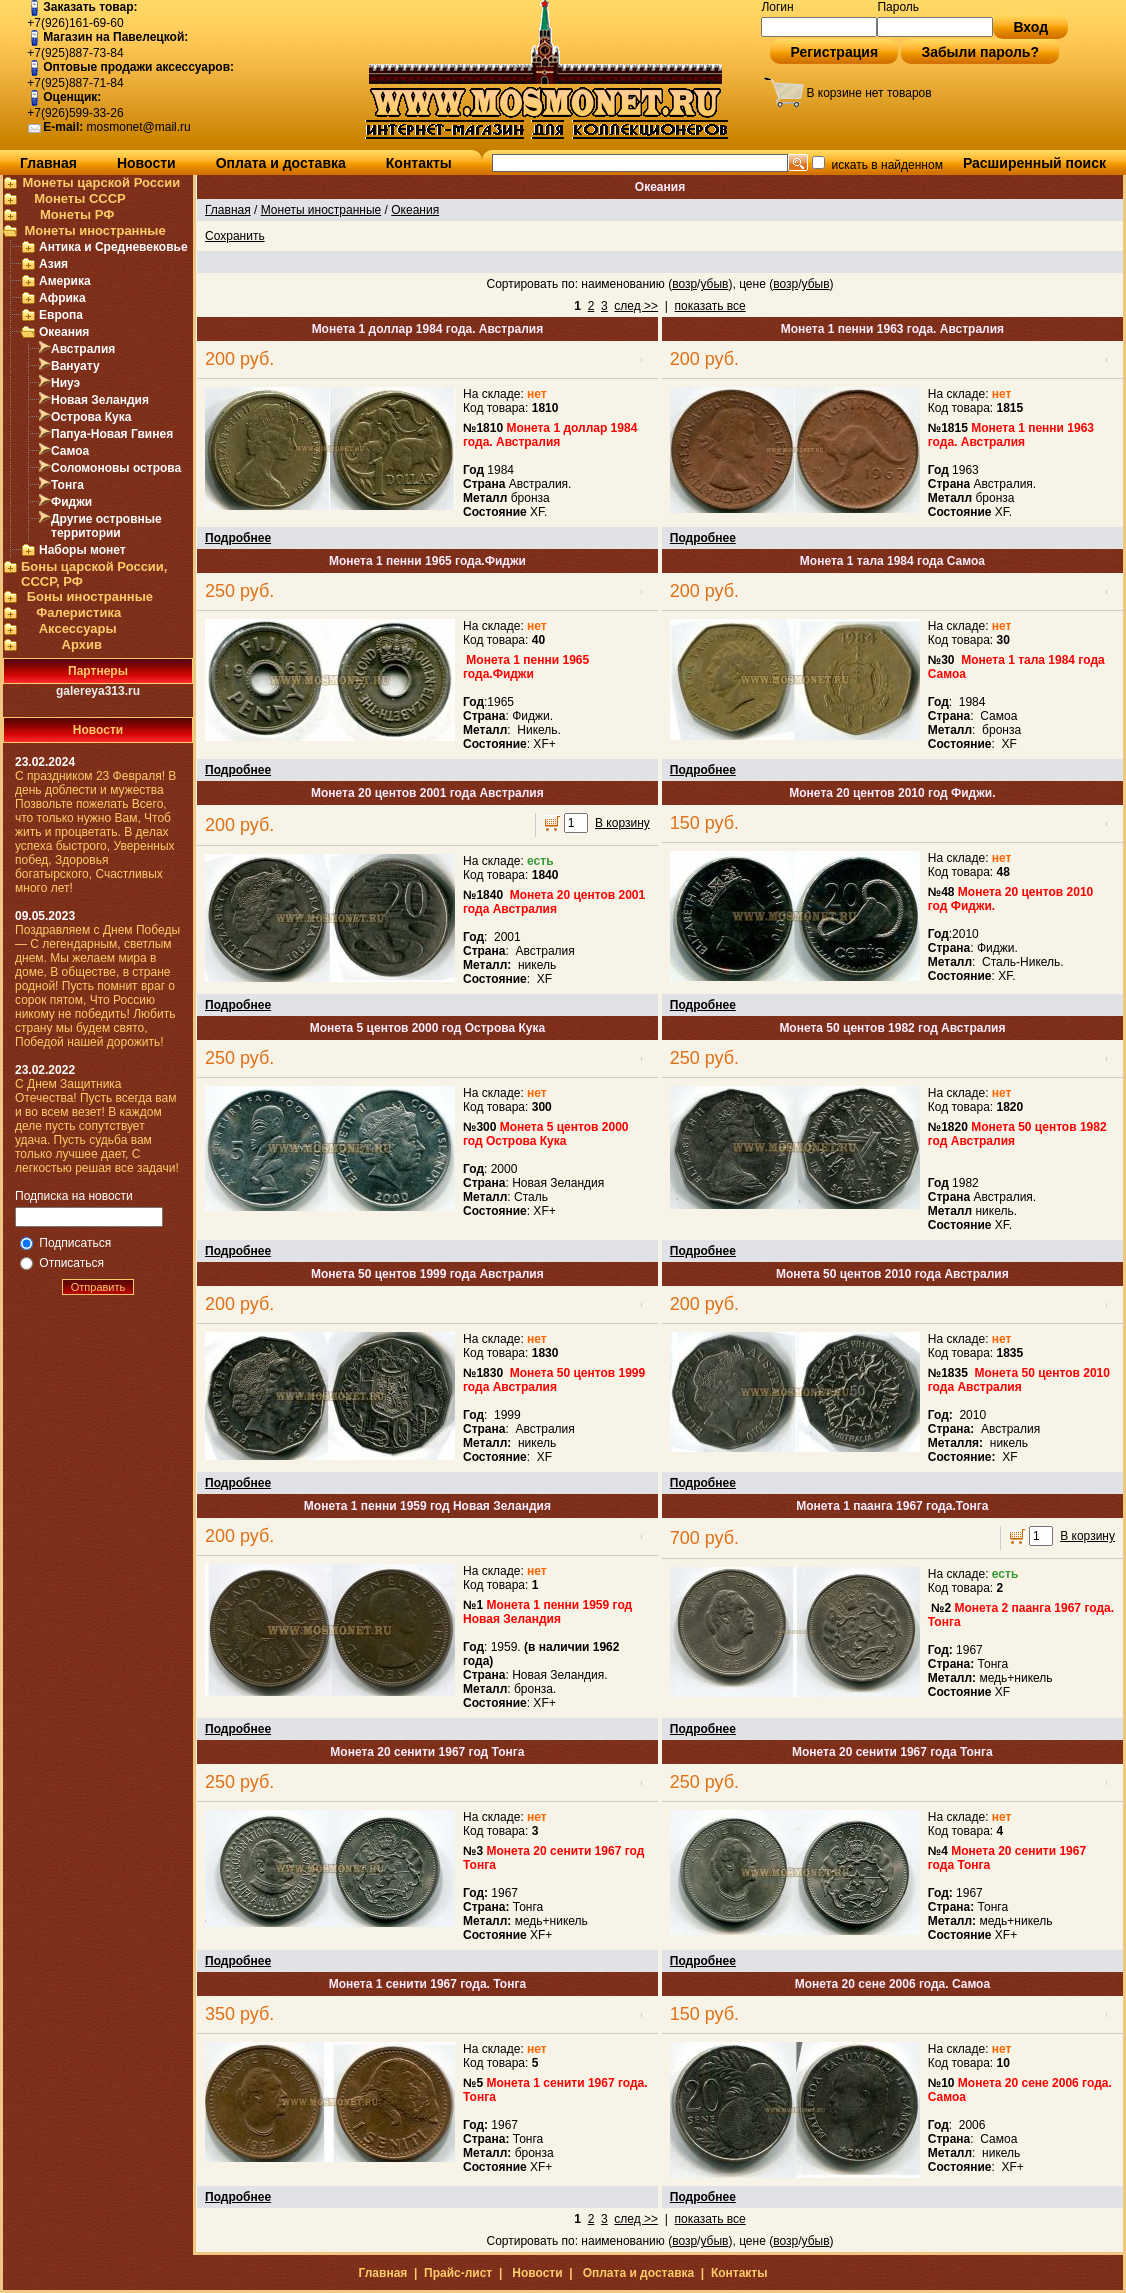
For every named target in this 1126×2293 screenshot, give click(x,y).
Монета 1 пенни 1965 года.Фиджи (427, 561)
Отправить (98, 1287)
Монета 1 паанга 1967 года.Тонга (892, 1506)
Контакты (419, 163)
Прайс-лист (458, 2273)
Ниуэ (65, 383)
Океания (64, 332)
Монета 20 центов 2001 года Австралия (427, 793)
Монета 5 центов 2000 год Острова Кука (427, 1028)
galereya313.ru (98, 691)
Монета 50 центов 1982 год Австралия (892, 1028)
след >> (636, 306)
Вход (1030, 27)
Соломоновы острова (116, 468)
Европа (61, 315)
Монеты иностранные (94, 230)
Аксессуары (78, 628)
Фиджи (71, 502)
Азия (53, 264)
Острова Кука (91, 417)
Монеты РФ (77, 214)
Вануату (75, 366)
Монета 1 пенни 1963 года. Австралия (892, 329)
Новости (146, 163)
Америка (65, 281)
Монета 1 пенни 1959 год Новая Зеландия (427, 1506)
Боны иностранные (90, 596)
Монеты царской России (101, 182)
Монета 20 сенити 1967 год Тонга (427, 1752)
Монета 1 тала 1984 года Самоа (892, 561)
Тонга (67, 485)
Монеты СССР (80, 198)
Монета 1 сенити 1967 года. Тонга (427, 1984)
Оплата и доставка (281, 163)
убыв (714, 284)
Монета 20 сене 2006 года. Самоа (892, 1984)
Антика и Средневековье (113, 247)
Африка (62, 298)
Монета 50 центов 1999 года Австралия (427, 1274)
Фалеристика (78, 612)
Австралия (83, 349)
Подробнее (238, 538)
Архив (82, 644)
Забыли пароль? (980, 52)
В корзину (622, 823)
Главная (48, 163)
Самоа (70, 451)
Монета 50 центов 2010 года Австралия (892, 1274)
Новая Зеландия (100, 400)
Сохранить (235, 236)
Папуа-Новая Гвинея (112, 434)
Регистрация (834, 52)
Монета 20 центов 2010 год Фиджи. (892, 793)
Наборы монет (82, 550)
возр (684, 284)
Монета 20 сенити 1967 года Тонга (892, 1752)
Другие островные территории (106, 526)
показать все (710, 306)
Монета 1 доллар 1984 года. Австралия (428, 329)
